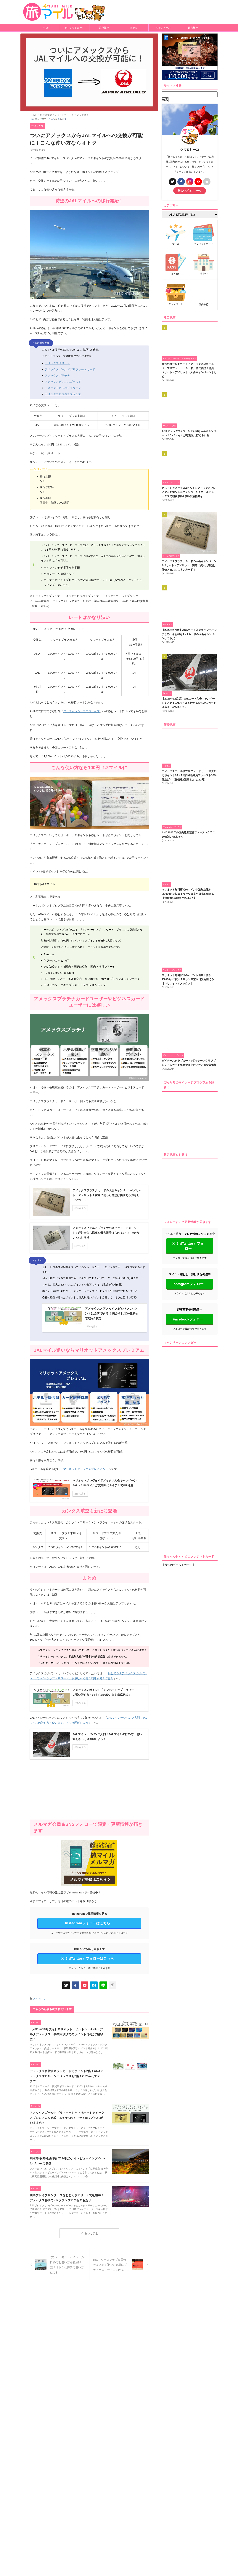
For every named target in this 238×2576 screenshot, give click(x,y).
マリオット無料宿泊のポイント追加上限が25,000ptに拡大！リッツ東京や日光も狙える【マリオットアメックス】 (188, 1166)
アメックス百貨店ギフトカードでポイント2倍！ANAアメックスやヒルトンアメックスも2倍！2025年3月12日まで (66, 2079)
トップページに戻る (65, 2309)
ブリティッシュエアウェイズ (81, 711)
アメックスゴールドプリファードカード (70, 369)
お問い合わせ (104, 2309)
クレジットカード (74, 27)
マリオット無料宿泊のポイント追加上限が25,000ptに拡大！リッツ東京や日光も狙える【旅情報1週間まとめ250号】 (188, 1080)
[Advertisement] (89, 1789)
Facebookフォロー (188, 1507)
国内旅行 (193, 27)
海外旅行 (104, 27)
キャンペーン (163, 27)
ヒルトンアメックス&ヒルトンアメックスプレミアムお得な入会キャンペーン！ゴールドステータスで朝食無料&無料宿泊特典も (189, 552)
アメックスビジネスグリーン (63, 387)
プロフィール (122, 2309)
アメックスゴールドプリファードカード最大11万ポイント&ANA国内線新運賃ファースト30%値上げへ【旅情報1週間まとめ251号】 (189, 912)
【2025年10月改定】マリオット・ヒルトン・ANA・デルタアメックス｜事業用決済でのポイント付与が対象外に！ (67, 2034)
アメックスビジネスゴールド (63, 381)
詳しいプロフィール (189, 190)
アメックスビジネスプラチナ (63, 393)
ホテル (133, 27)
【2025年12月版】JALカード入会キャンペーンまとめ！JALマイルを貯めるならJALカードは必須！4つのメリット (189, 815)
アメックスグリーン (57, 363)
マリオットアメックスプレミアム (84, 1468)
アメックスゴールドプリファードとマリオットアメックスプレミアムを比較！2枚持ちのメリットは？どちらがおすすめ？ (67, 2124)
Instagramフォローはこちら (87, 1923)
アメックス (39, 1998)
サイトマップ (86, 2309)
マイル (45, 27)
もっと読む (91, 2251)
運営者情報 (139, 2309)
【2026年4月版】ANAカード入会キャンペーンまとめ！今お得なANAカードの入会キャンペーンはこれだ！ (189, 728)
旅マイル (119, 2317)
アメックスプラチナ (57, 375)
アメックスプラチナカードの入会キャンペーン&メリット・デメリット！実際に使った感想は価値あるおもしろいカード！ (189, 640)
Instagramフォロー (188, 1471)
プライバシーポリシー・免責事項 (166, 2309)
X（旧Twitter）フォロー (188, 1433)
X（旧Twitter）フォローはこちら (87, 1959)
